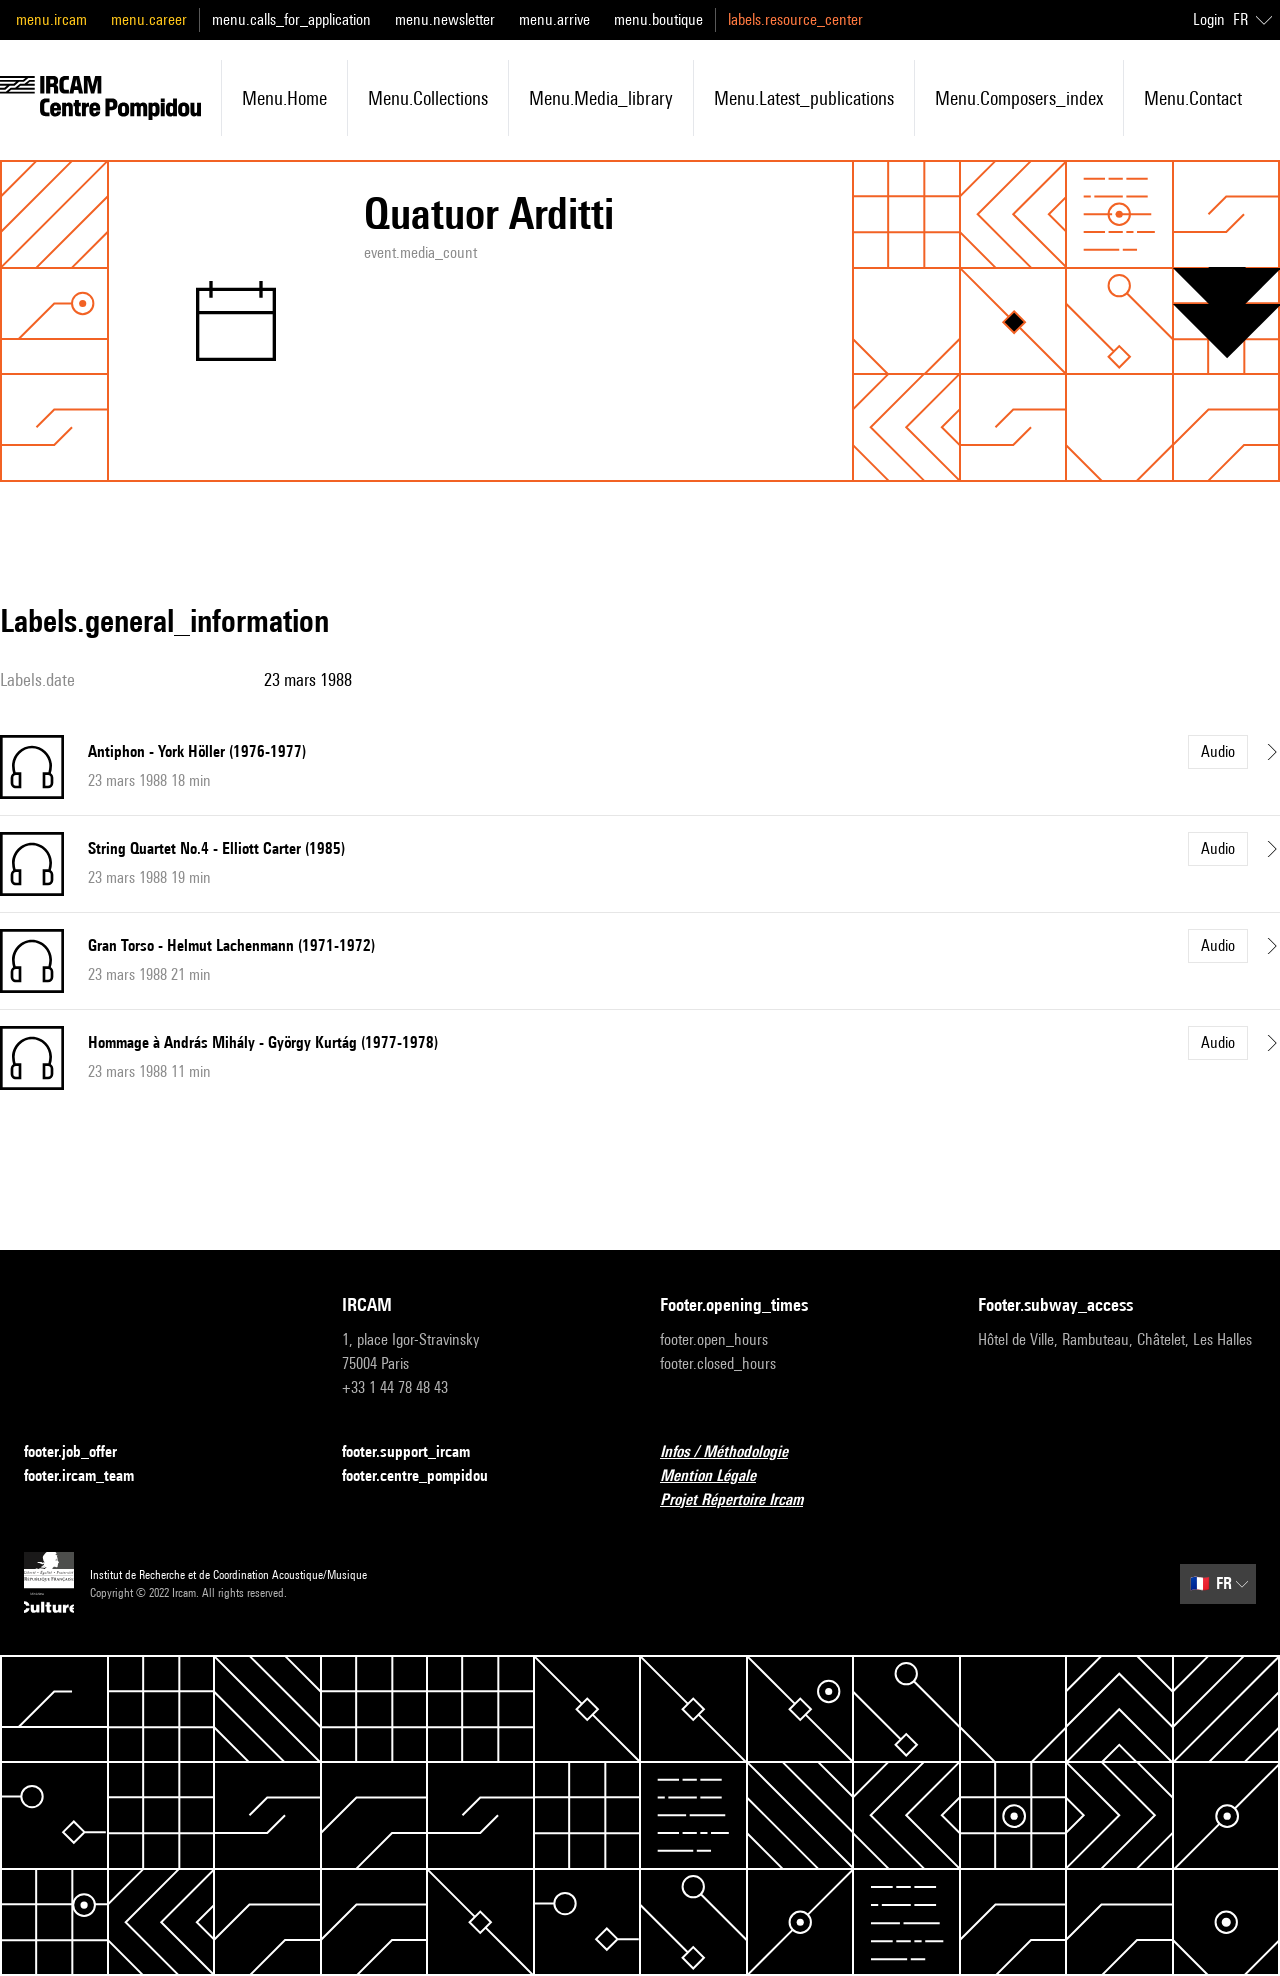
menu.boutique (658, 19)
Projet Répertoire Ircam (743, 1500)
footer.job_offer (82, 1452)
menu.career (149, 19)
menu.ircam (51, 19)
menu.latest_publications (804, 98)
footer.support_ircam (418, 1452)
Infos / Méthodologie (736, 1452)
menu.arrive (554, 19)
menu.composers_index (1019, 98)
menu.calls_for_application (291, 19)
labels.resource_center (795, 19)
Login (1209, 19)
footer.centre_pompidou (427, 1476)
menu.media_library (601, 98)
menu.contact (1193, 98)
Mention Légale (720, 1476)
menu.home (284, 98)
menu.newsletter (445, 19)
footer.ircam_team (91, 1476)
